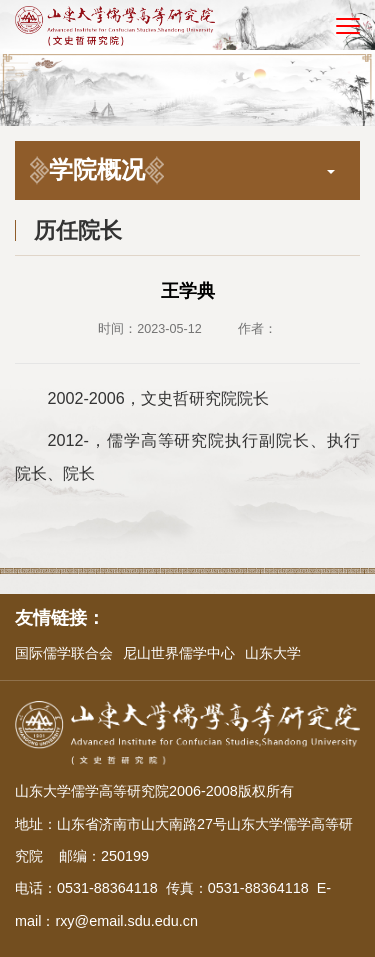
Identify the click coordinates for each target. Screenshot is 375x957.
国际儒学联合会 (64, 653)
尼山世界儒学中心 (179, 653)
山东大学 (273, 653)
